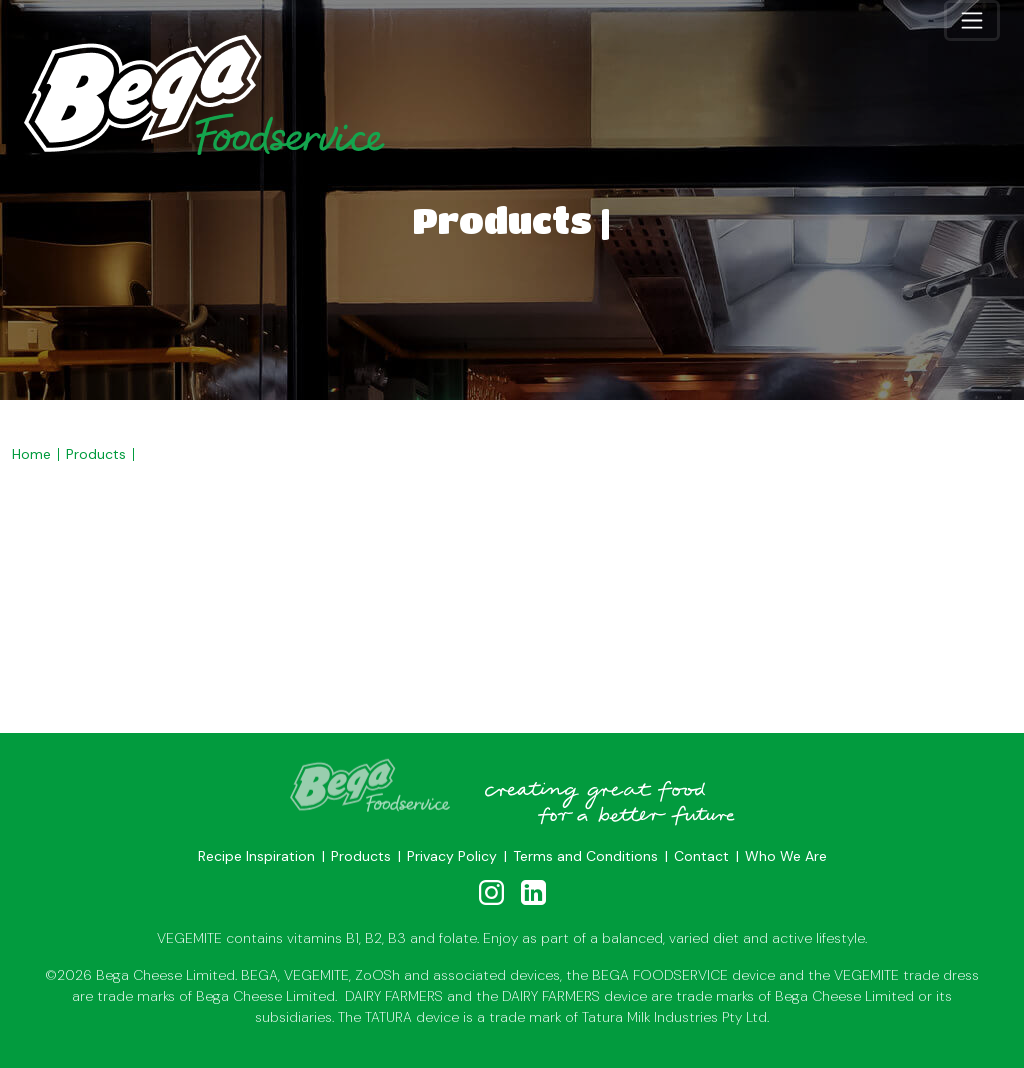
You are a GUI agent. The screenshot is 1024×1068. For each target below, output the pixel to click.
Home (31, 454)
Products (96, 454)
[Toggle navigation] (972, 20)
